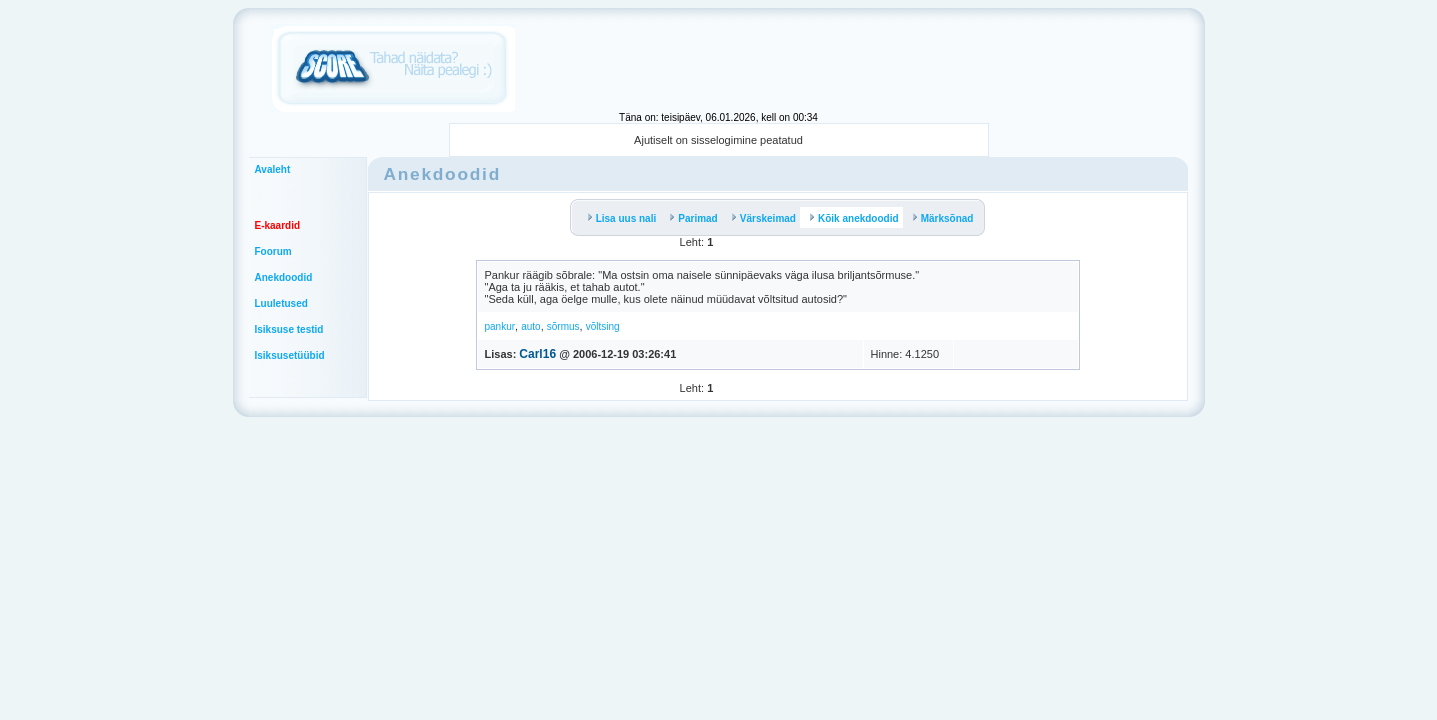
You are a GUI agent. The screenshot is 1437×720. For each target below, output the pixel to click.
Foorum (273, 251)
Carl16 (537, 354)
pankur (500, 326)
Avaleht (273, 169)
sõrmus (563, 326)
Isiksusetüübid (290, 355)
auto (530, 326)
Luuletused (281, 303)
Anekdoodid (284, 277)
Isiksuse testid (289, 329)
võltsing (603, 326)
